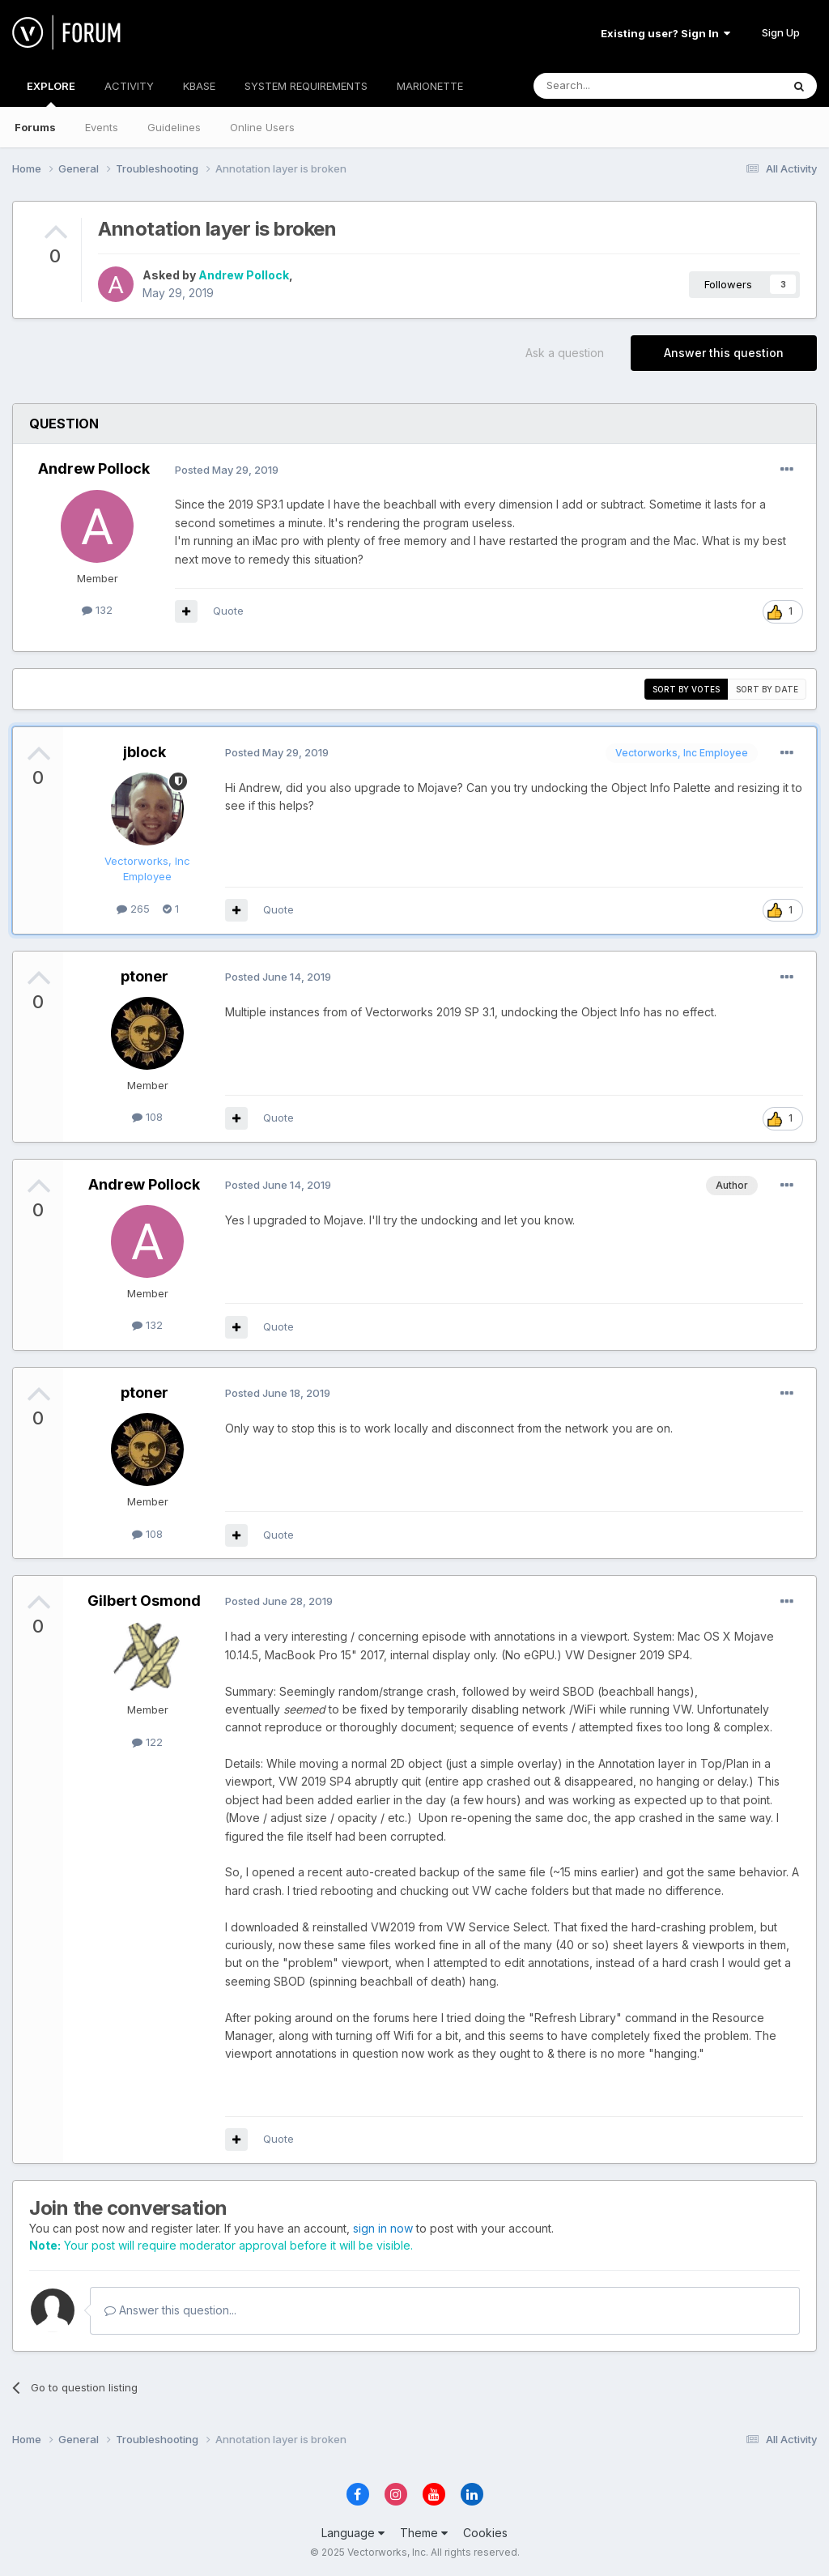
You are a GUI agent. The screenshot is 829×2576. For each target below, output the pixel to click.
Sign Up (781, 32)
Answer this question (724, 353)
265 (133, 908)
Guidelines (174, 127)
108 (147, 1116)
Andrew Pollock (243, 275)
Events (101, 127)
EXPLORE (51, 93)
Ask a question (564, 353)
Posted (226, 469)
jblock (144, 751)
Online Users (262, 127)
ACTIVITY (129, 85)
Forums (35, 127)
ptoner (144, 976)
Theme (424, 2533)
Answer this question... (170, 2310)
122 (147, 1741)
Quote (228, 610)
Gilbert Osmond (144, 1600)
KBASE (199, 85)
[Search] (616, 86)
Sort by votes (686, 689)
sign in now (383, 2228)
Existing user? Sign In (665, 33)
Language (353, 2533)
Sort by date (767, 689)
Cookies (485, 2533)
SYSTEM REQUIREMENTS (306, 85)
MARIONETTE (430, 85)
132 (97, 609)
